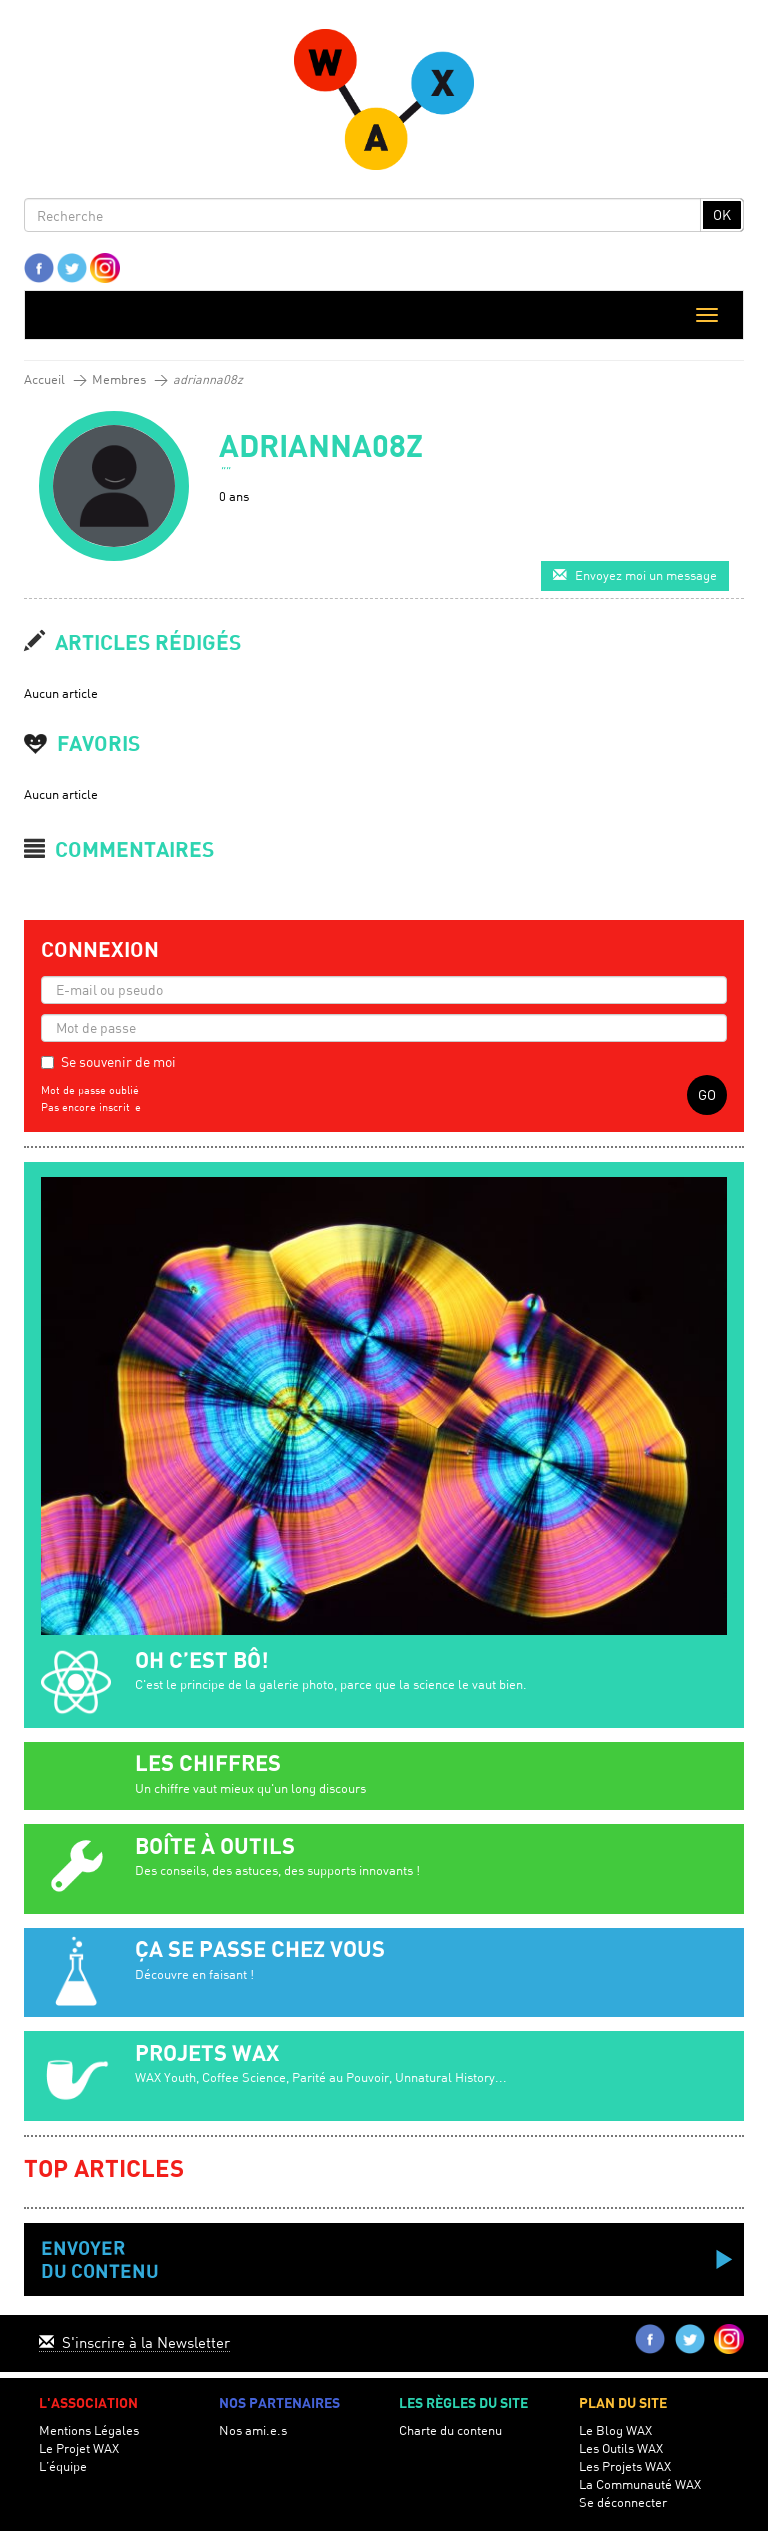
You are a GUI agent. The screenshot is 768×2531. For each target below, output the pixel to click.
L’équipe (63, 2466)
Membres (119, 379)
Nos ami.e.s (253, 2430)
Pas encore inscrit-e (91, 1107)
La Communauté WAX (640, 2484)
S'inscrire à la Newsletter (134, 2342)
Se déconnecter (623, 2502)
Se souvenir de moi (118, 1061)
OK (722, 214)
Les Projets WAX (625, 2466)
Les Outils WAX (621, 2448)
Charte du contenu (450, 2430)
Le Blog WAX (615, 2430)
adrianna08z (208, 379)
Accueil (44, 379)
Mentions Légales (89, 2430)
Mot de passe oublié (90, 1090)
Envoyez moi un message (635, 575)
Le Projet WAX (79, 2448)
